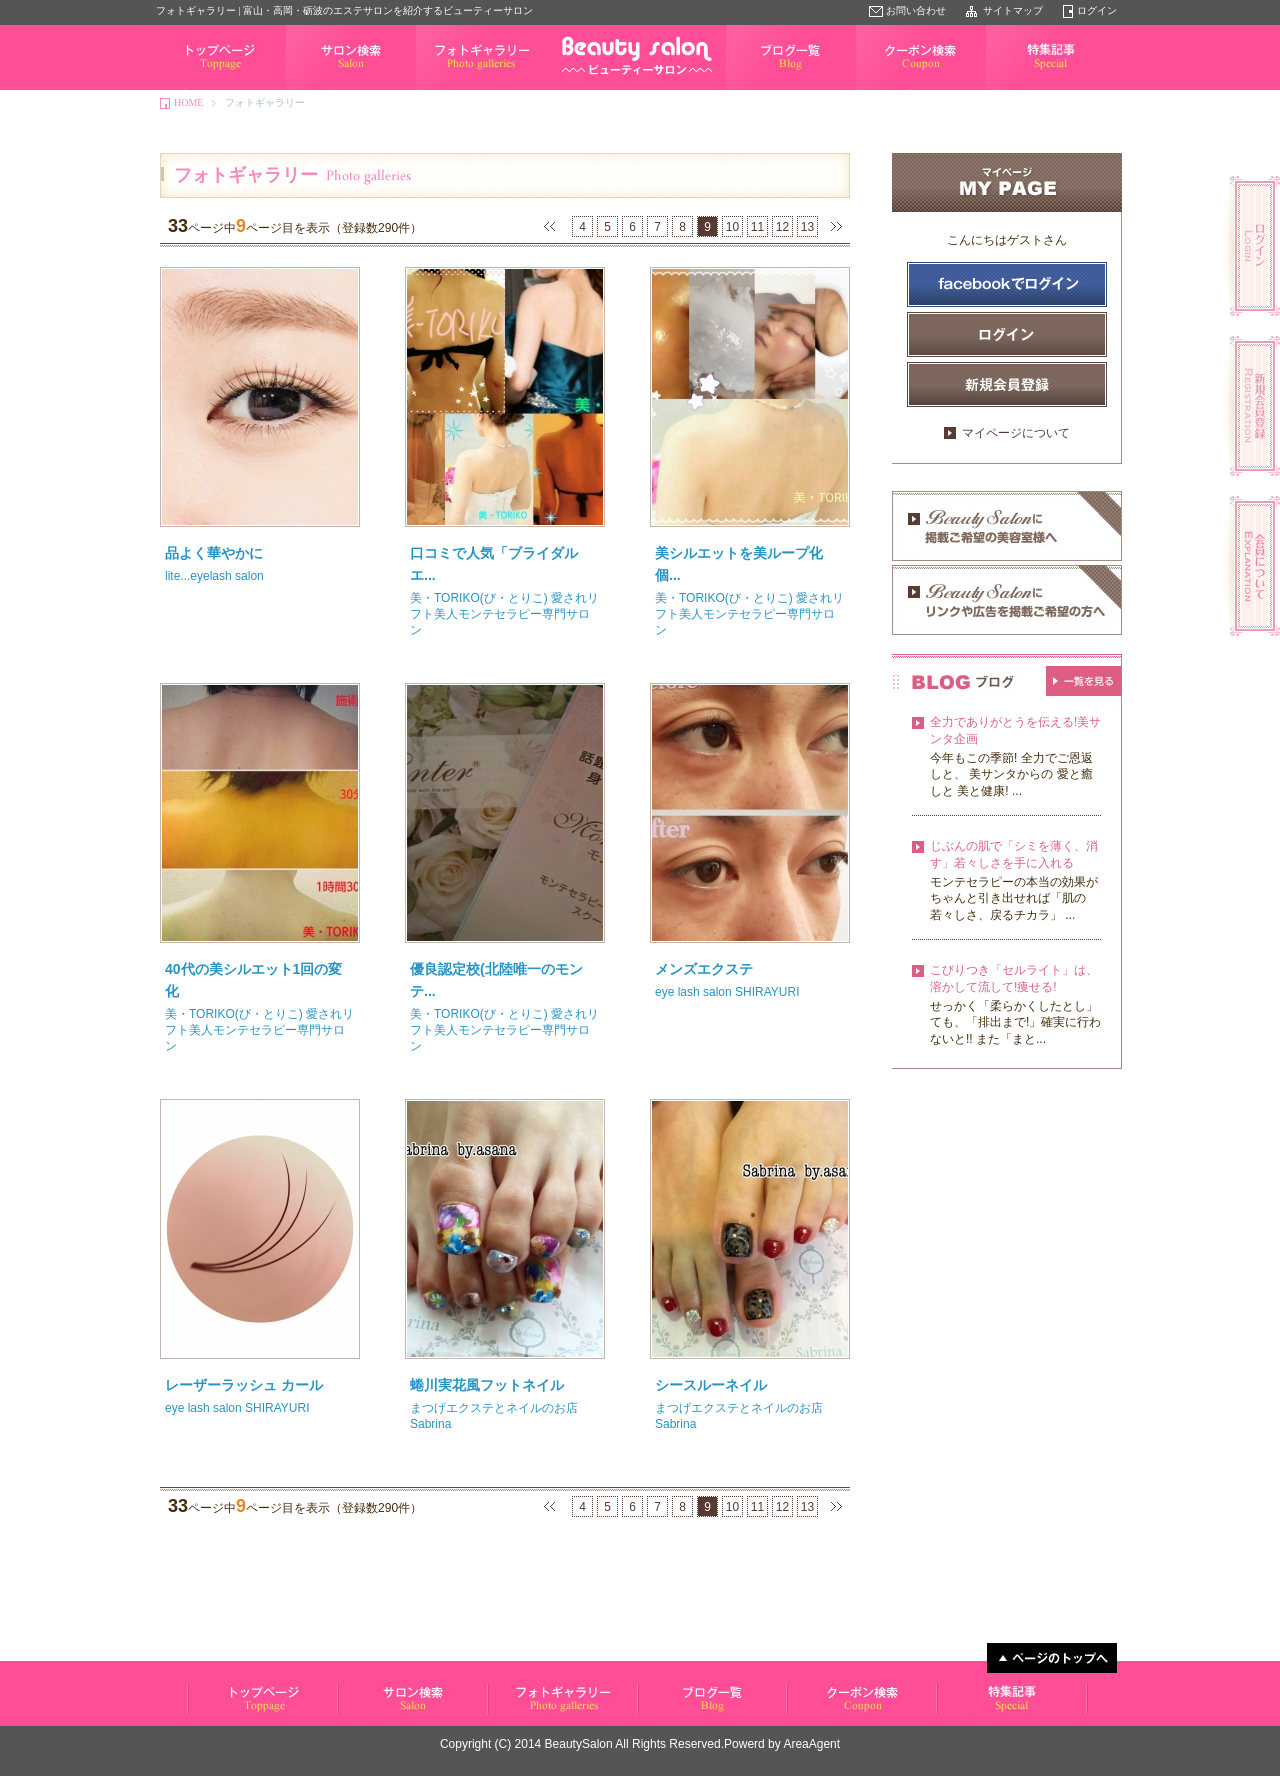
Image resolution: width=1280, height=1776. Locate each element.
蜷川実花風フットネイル (487, 1385)
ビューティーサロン (231, 1713)
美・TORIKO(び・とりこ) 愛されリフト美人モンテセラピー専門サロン (504, 614)
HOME (188, 102)
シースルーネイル (711, 1385)
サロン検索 (311, 89)
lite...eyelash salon (214, 576)
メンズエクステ (704, 969)
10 (732, 227)
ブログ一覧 (751, 89)
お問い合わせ (916, 10)
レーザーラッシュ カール (244, 1385)
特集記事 (1006, 89)
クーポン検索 (886, 89)
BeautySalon (579, 1744)
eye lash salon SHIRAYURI (727, 992)
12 (782, 227)
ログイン (1097, 10)
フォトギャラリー (456, 89)
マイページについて (1016, 433)
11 (757, 227)
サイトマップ (1013, 10)
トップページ (186, 89)
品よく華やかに (214, 553)
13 (807, 227)
